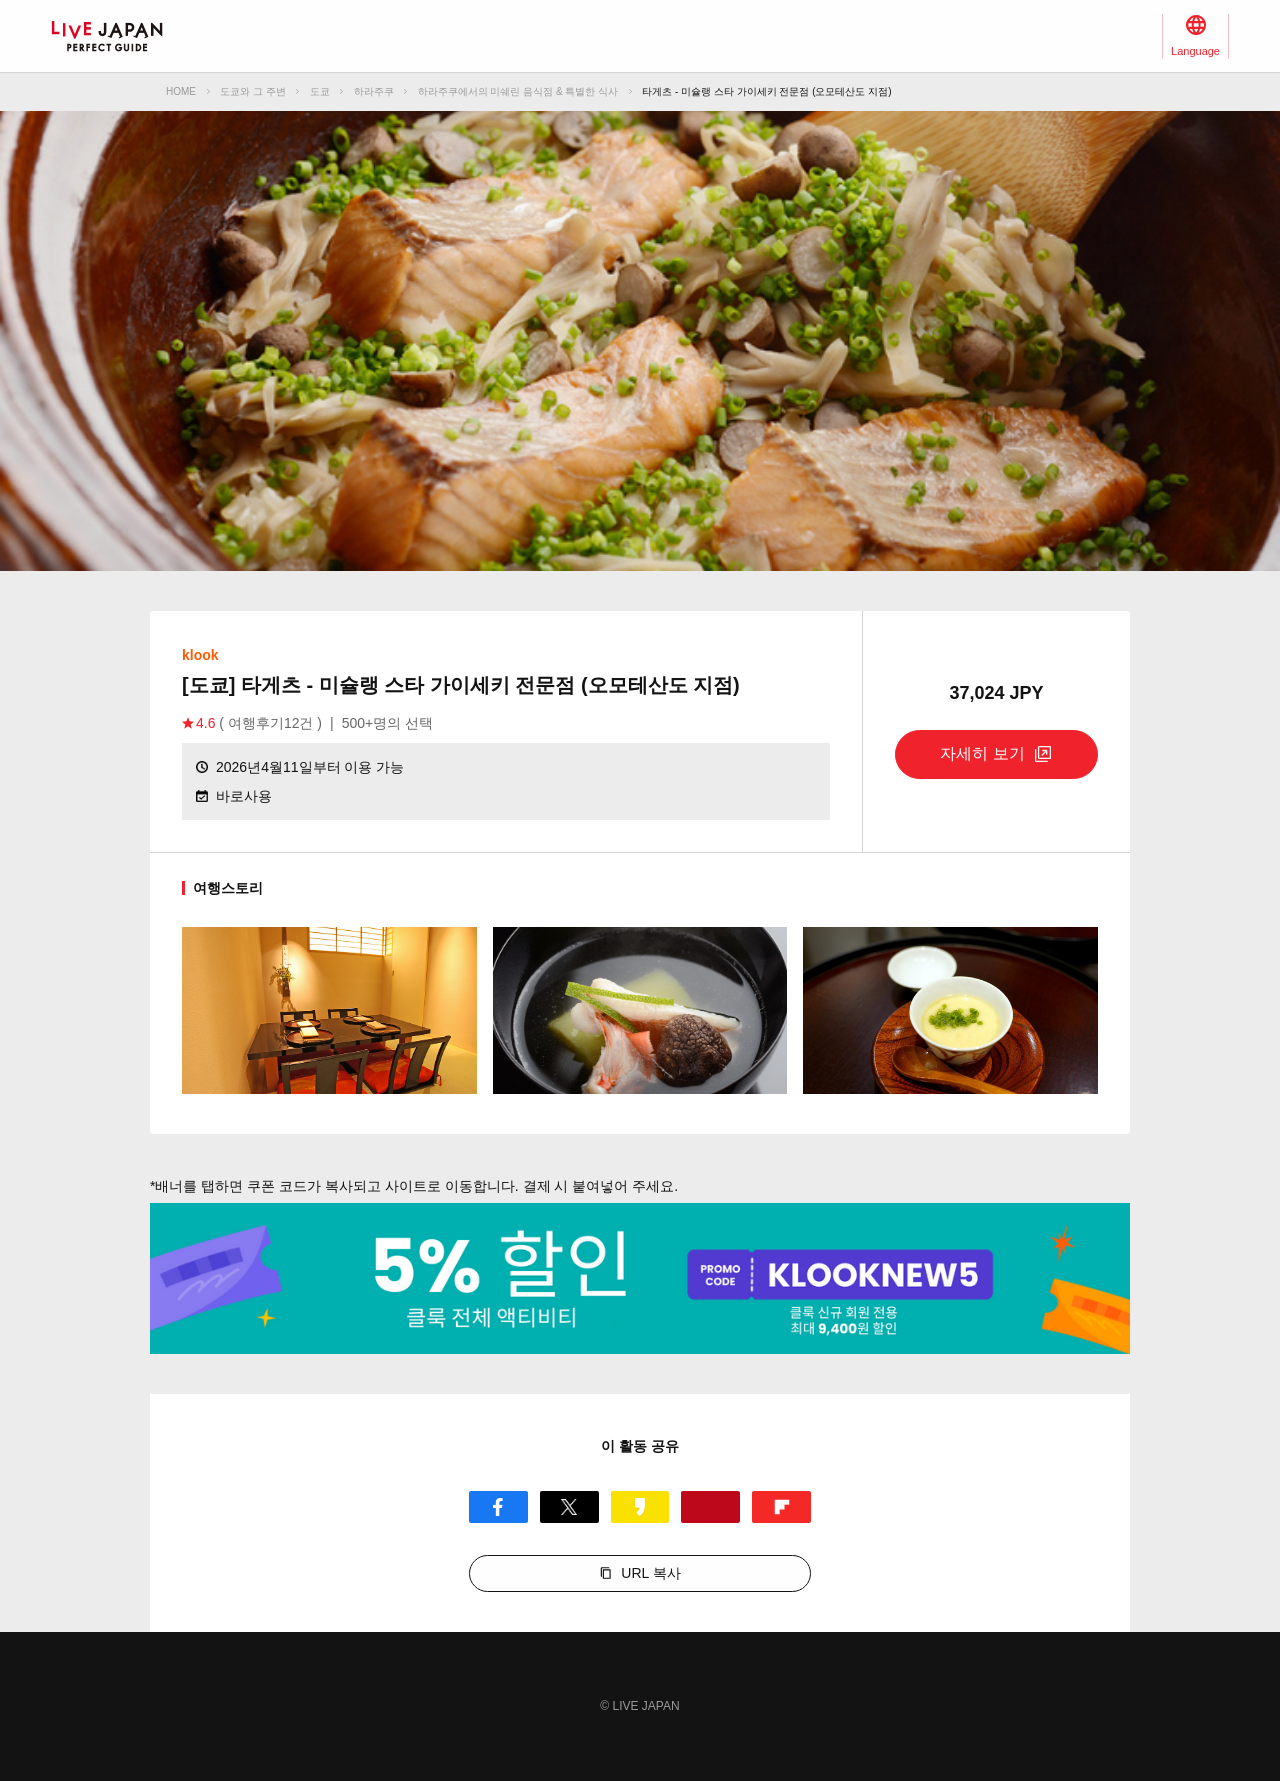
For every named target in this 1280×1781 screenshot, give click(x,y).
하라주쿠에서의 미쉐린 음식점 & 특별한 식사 (518, 91)
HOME (181, 91)
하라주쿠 (374, 91)
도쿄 (320, 91)
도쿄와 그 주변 (253, 91)
